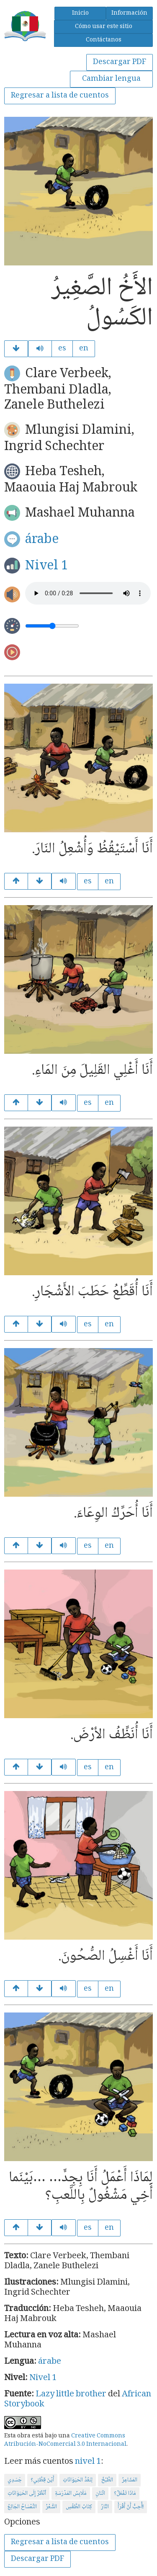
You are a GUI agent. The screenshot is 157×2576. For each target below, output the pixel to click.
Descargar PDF (119, 62)
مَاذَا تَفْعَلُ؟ (125, 2493)
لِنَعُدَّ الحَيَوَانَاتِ (78, 2480)
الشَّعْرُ (51, 2507)
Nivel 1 (46, 566)
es (62, 348)
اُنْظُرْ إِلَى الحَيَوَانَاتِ (27, 2493)
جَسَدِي (15, 2480)
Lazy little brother (71, 2395)
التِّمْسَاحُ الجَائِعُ (22, 2507)
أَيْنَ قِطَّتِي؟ (42, 2480)
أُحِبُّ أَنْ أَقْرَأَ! (131, 2507)
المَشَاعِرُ (129, 2480)
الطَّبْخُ (107, 2480)
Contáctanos (103, 40)
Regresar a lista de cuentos (60, 96)
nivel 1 (88, 2462)
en (83, 348)
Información (129, 13)
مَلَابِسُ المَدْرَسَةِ (71, 2493)
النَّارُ (105, 2507)
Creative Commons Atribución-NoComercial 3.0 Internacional (65, 2440)
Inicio (80, 13)
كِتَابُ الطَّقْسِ (79, 2507)
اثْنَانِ (100, 2493)
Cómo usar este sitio (103, 27)
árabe (42, 540)
